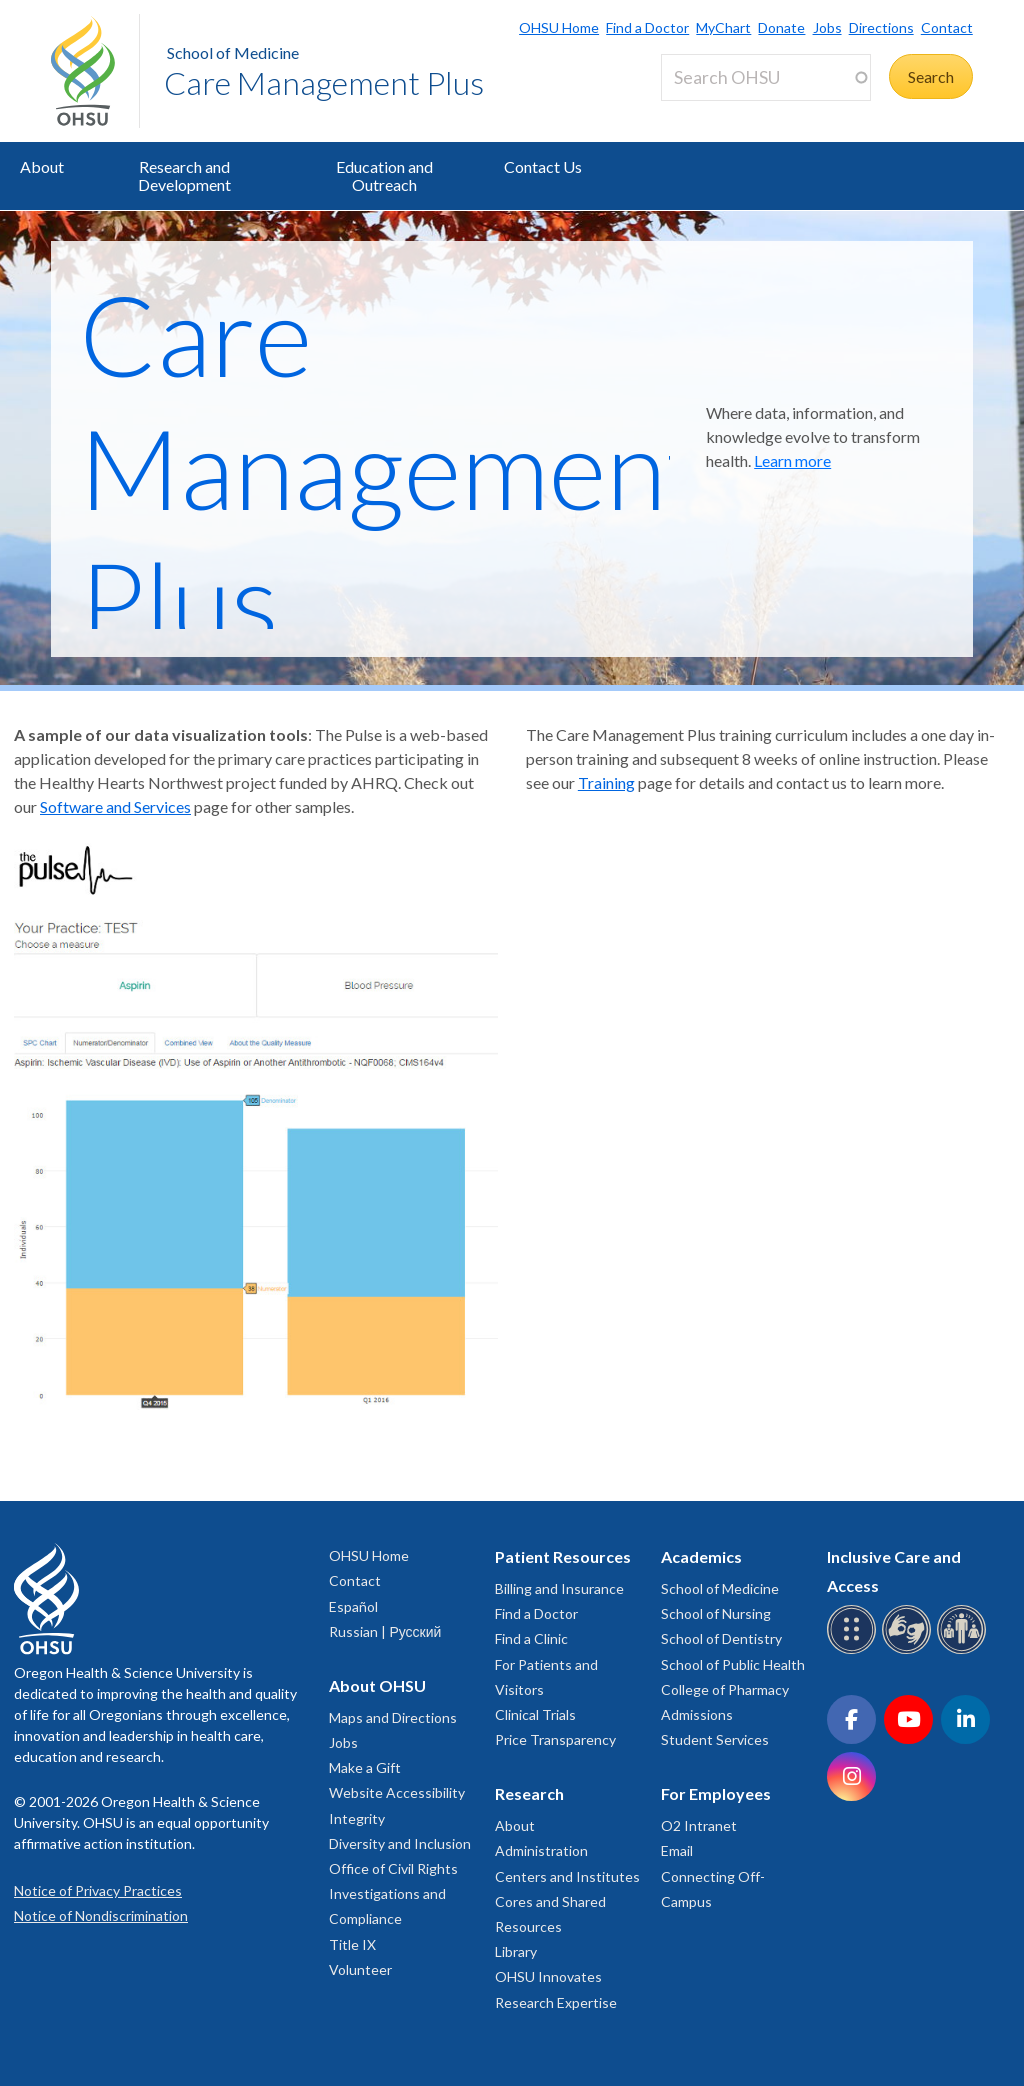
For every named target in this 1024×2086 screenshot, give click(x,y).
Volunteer (360, 1969)
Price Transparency (555, 1739)
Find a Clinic (531, 1638)
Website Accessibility (397, 1792)
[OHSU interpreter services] (964, 1650)
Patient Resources (563, 1556)
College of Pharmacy (725, 1689)
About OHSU (377, 1685)
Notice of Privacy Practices (98, 1890)
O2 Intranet (699, 1825)
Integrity (357, 1818)
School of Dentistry (721, 1638)
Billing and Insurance (559, 1588)
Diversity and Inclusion (400, 1843)
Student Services (715, 1739)
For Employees (716, 1793)
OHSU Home (559, 27)
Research (529, 1793)
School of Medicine (233, 52)
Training (606, 782)
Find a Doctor (647, 27)
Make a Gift (365, 1767)
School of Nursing (716, 1613)
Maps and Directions (393, 1717)
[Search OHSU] (766, 77)
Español (353, 1606)
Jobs (827, 27)
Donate (781, 27)
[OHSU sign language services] (909, 1650)
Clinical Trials (535, 1714)
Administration (541, 1850)
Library (516, 1951)
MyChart (723, 27)
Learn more (792, 460)
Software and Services (115, 806)
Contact (947, 27)
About (42, 166)
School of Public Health (733, 1664)
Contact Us (543, 166)
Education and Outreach (384, 175)
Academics (701, 1556)
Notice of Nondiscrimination (101, 1915)
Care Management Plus (324, 82)
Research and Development (184, 175)
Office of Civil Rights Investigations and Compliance (393, 1893)
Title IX (352, 1944)
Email (677, 1850)
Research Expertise (556, 2002)
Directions (881, 27)
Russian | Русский (385, 1631)
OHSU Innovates (548, 1976)
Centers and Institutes (567, 1876)
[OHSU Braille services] (854, 1650)
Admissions (697, 1714)
